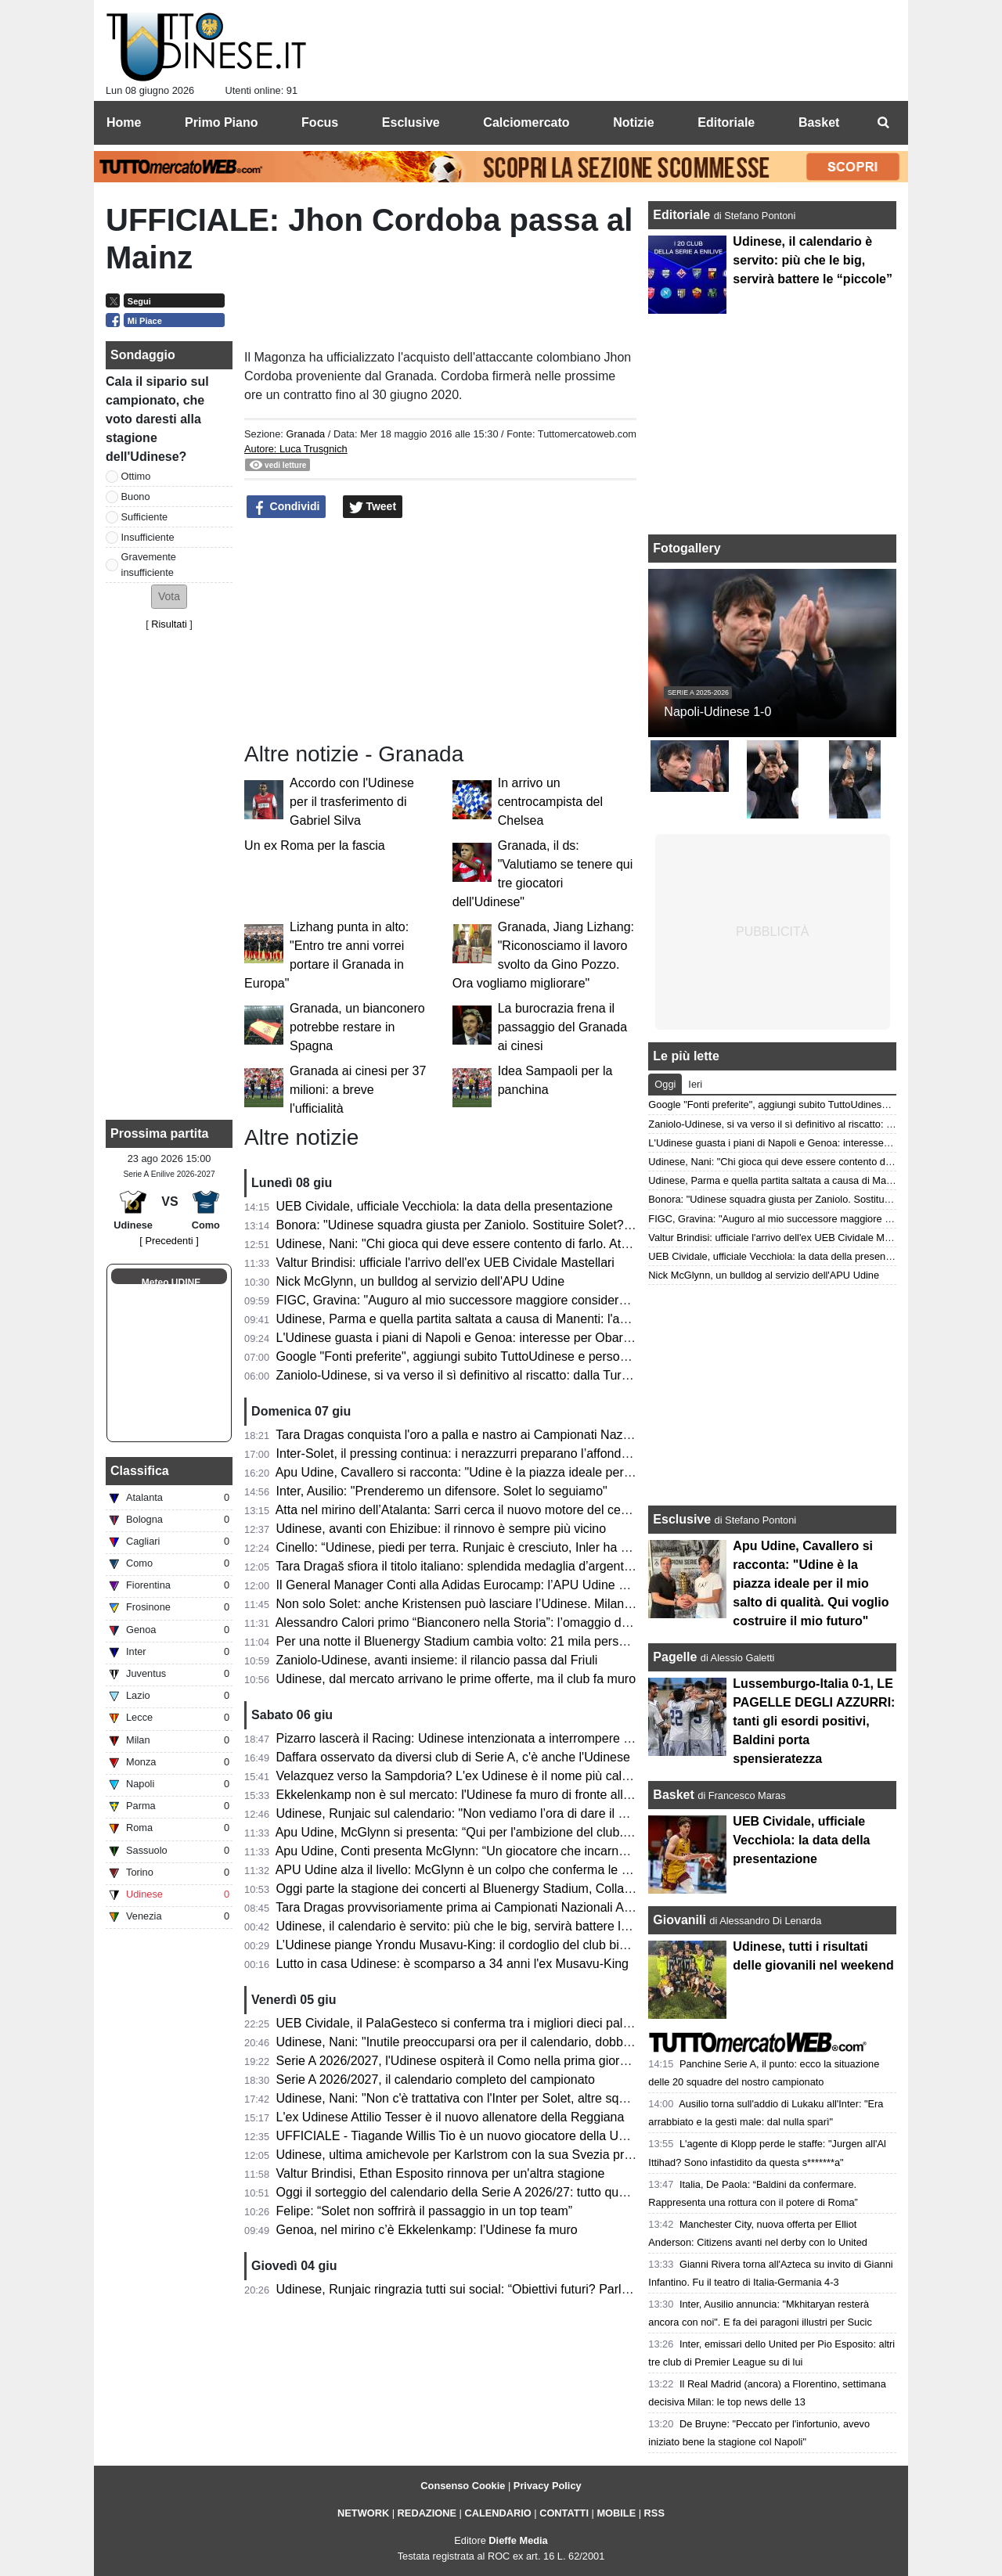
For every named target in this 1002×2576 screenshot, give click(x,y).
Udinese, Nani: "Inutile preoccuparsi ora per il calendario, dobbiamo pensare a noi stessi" (523, 2042)
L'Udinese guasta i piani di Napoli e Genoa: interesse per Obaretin (459, 1337)
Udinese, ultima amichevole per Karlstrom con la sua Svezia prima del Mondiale (497, 2154)
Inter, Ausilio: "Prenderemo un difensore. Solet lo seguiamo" (441, 1491)
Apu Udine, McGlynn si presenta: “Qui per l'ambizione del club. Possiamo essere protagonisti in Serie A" (564, 1832)
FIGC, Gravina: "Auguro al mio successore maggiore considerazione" (468, 1300)
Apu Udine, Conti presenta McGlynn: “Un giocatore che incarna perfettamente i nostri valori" (530, 1851)
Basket (673, 1794)
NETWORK (363, 2513)
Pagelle (675, 1657)
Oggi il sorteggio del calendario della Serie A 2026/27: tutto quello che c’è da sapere (508, 2192)
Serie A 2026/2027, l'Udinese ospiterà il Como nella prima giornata (460, 2060)
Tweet (373, 507)
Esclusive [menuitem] (411, 122)
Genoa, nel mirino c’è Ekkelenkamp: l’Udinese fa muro (427, 2229)
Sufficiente (144, 517)
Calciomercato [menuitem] (526, 122)
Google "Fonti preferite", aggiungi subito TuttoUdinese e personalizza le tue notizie (504, 1356)
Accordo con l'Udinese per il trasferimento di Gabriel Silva (352, 801)
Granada (305, 434)
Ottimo (136, 476)
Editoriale (683, 214)
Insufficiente (148, 537)
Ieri (695, 1084)
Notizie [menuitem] (633, 122)
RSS (654, 2513)
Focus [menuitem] (319, 122)
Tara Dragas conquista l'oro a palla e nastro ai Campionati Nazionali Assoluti (487, 1434)
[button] (169, 597)
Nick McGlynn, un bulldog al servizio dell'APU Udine (420, 1281)
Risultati (169, 624)
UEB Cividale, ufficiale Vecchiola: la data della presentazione (444, 1206)
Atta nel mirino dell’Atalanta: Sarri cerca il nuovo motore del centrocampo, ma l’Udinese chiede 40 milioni (566, 1509)
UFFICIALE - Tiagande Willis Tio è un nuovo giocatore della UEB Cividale (479, 2135)
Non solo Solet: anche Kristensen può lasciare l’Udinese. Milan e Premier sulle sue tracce (524, 1603)
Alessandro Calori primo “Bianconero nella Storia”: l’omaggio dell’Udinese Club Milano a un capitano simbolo (577, 1622)
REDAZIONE (427, 2513)
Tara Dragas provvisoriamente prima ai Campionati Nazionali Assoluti (467, 1907)
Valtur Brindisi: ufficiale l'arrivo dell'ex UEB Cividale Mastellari (445, 1262)
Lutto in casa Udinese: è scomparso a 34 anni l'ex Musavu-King (452, 1963)
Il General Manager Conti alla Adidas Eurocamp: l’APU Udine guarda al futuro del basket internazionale (562, 1585)
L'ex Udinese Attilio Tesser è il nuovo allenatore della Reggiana (450, 2117)
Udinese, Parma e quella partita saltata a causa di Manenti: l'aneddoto (470, 1319)
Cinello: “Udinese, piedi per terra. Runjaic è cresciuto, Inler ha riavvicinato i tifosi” (499, 1547)
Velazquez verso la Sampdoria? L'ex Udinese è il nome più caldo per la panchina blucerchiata (536, 1776)
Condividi (286, 507)
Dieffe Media (517, 2540)
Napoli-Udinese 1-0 (717, 711)
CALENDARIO (497, 2513)
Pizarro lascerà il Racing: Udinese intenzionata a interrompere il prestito (475, 1738)
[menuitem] (883, 123)
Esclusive (682, 1519)
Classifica (139, 1470)
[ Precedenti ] (168, 1241)
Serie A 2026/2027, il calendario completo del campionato (435, 2079)
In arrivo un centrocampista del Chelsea (550, 801)
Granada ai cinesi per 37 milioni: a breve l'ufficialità (358, 1089)
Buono (135, 496)
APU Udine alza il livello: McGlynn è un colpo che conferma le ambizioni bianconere (508, 1869)
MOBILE (616, 2513)
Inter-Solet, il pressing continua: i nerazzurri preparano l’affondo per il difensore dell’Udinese (531, 1453)
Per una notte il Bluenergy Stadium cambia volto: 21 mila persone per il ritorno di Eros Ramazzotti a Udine (570, 1641)
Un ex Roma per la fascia (314, 845)
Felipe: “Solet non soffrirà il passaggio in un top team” (424, 2211)
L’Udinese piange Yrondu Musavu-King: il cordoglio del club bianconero (474, 1945)
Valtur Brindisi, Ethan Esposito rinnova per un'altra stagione (440, 2173)
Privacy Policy (548, 2485)
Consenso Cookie (462, 2485)
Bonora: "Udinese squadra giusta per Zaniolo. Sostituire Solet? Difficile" (474, 1225)
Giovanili (679, 1920)
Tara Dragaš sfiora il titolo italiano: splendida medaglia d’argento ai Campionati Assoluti (516, 1566)
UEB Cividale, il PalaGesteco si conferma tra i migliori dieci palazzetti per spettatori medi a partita (545, 2023)
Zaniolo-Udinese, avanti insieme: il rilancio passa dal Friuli (437, 1660)
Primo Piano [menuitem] (221, 122)
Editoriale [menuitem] (726, 122)
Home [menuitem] (123, 122)
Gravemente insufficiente (148, 564)
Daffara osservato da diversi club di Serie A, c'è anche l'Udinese (453, 1757)
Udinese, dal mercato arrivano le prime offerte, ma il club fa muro (456, 1679)
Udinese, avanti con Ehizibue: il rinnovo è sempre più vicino (441, 1528)
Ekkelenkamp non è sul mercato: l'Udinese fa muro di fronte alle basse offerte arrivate (514, 1794)
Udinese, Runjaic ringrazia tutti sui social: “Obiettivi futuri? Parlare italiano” (481, 2289)
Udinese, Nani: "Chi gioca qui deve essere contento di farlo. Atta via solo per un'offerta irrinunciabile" (554, 1243)
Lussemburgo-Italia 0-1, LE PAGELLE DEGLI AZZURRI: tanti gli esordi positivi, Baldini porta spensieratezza (814, 1721)
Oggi (665, 1084)
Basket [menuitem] (818, 122)
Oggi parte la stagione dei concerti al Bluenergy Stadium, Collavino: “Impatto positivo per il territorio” (553, 1888)
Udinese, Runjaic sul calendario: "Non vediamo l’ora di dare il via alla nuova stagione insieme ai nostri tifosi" (575, 1813)
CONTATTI (564, 2513)
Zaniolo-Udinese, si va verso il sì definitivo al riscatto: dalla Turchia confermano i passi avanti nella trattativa (573, 1375)
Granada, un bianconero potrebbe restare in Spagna (357, 1027)
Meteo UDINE (171, 1282)
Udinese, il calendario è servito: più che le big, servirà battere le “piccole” (477, 1926)
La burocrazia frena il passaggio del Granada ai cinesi (562, 1027)
